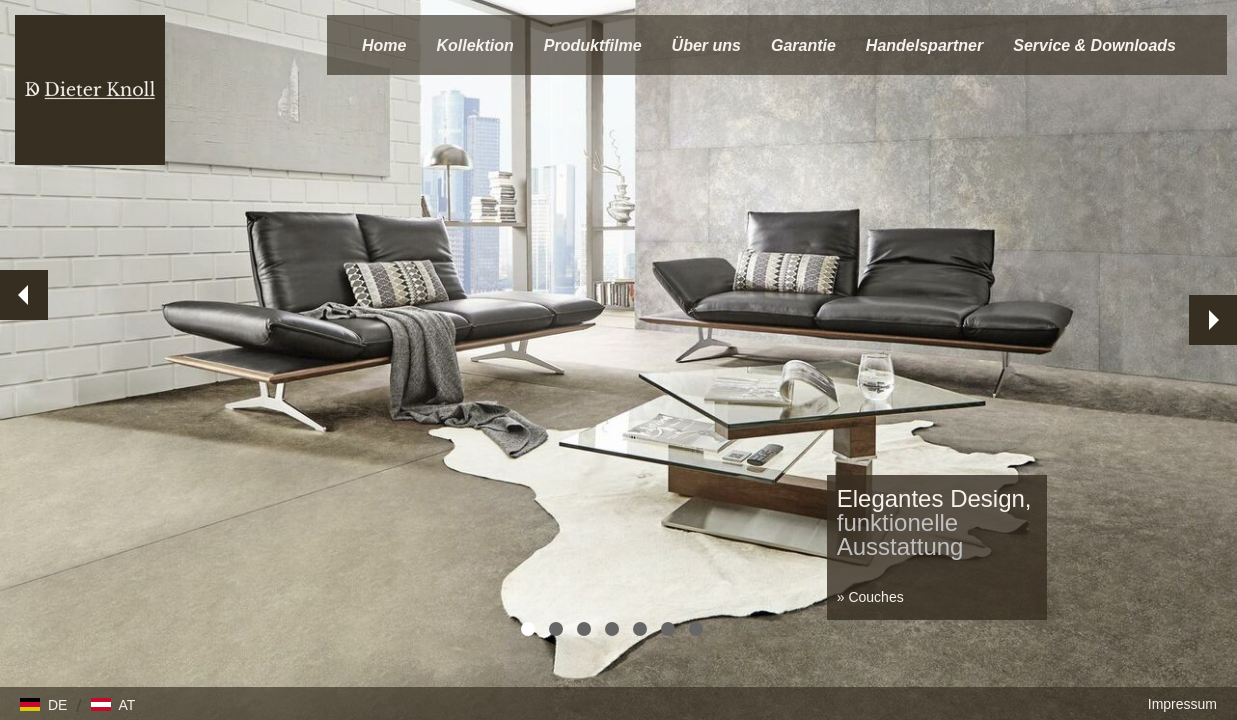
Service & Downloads (1094, 45)
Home (384, 45)
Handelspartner (924, 45)
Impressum (1182, 704)
